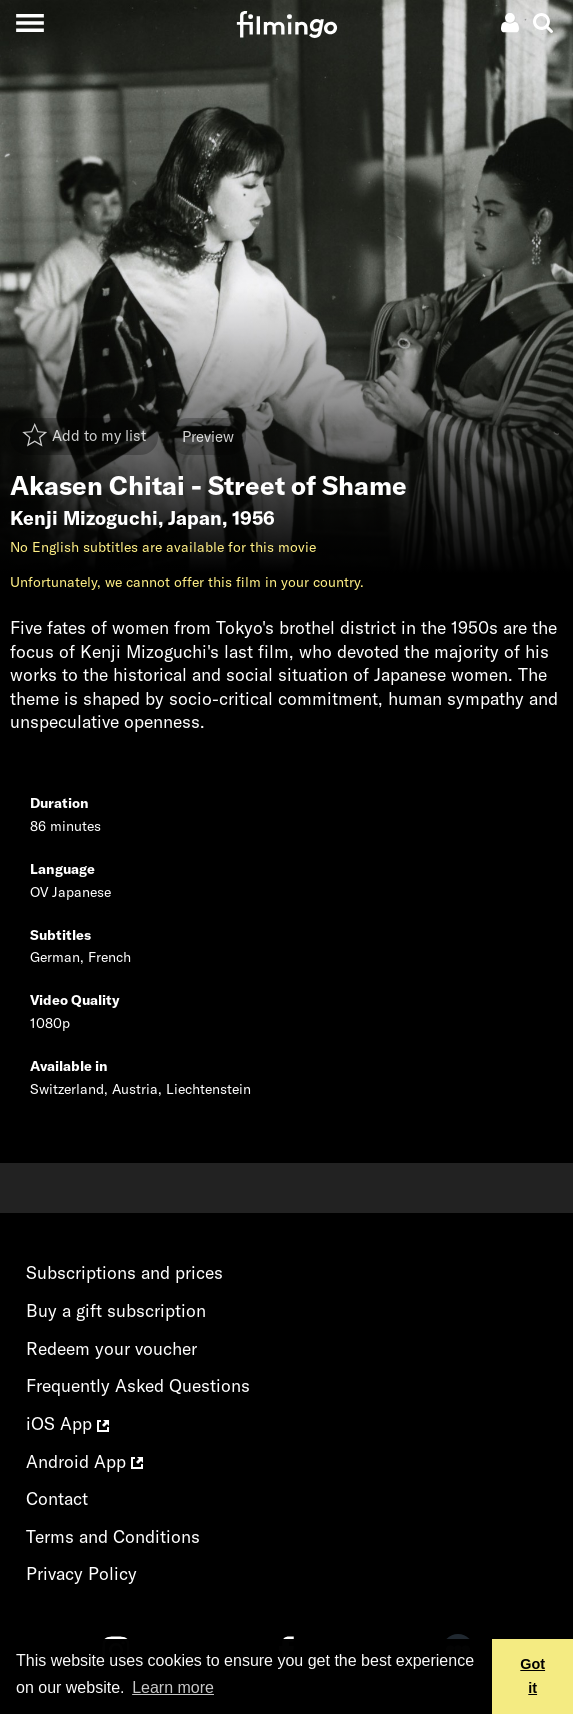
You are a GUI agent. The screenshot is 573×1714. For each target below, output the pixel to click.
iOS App (67, 1423)
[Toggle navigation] (29, 22)
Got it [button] (532, 1676)
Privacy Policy (81, 1573)
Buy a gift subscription (116, 1310)
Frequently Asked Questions (138, 1385)
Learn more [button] (173, 1687)
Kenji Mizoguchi (84, 518)
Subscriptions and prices (124, 1272)
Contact (57, 1498)
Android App (84, 1461)
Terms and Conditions (113, 1536)
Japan (195, 518)
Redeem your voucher (111, 1348)
